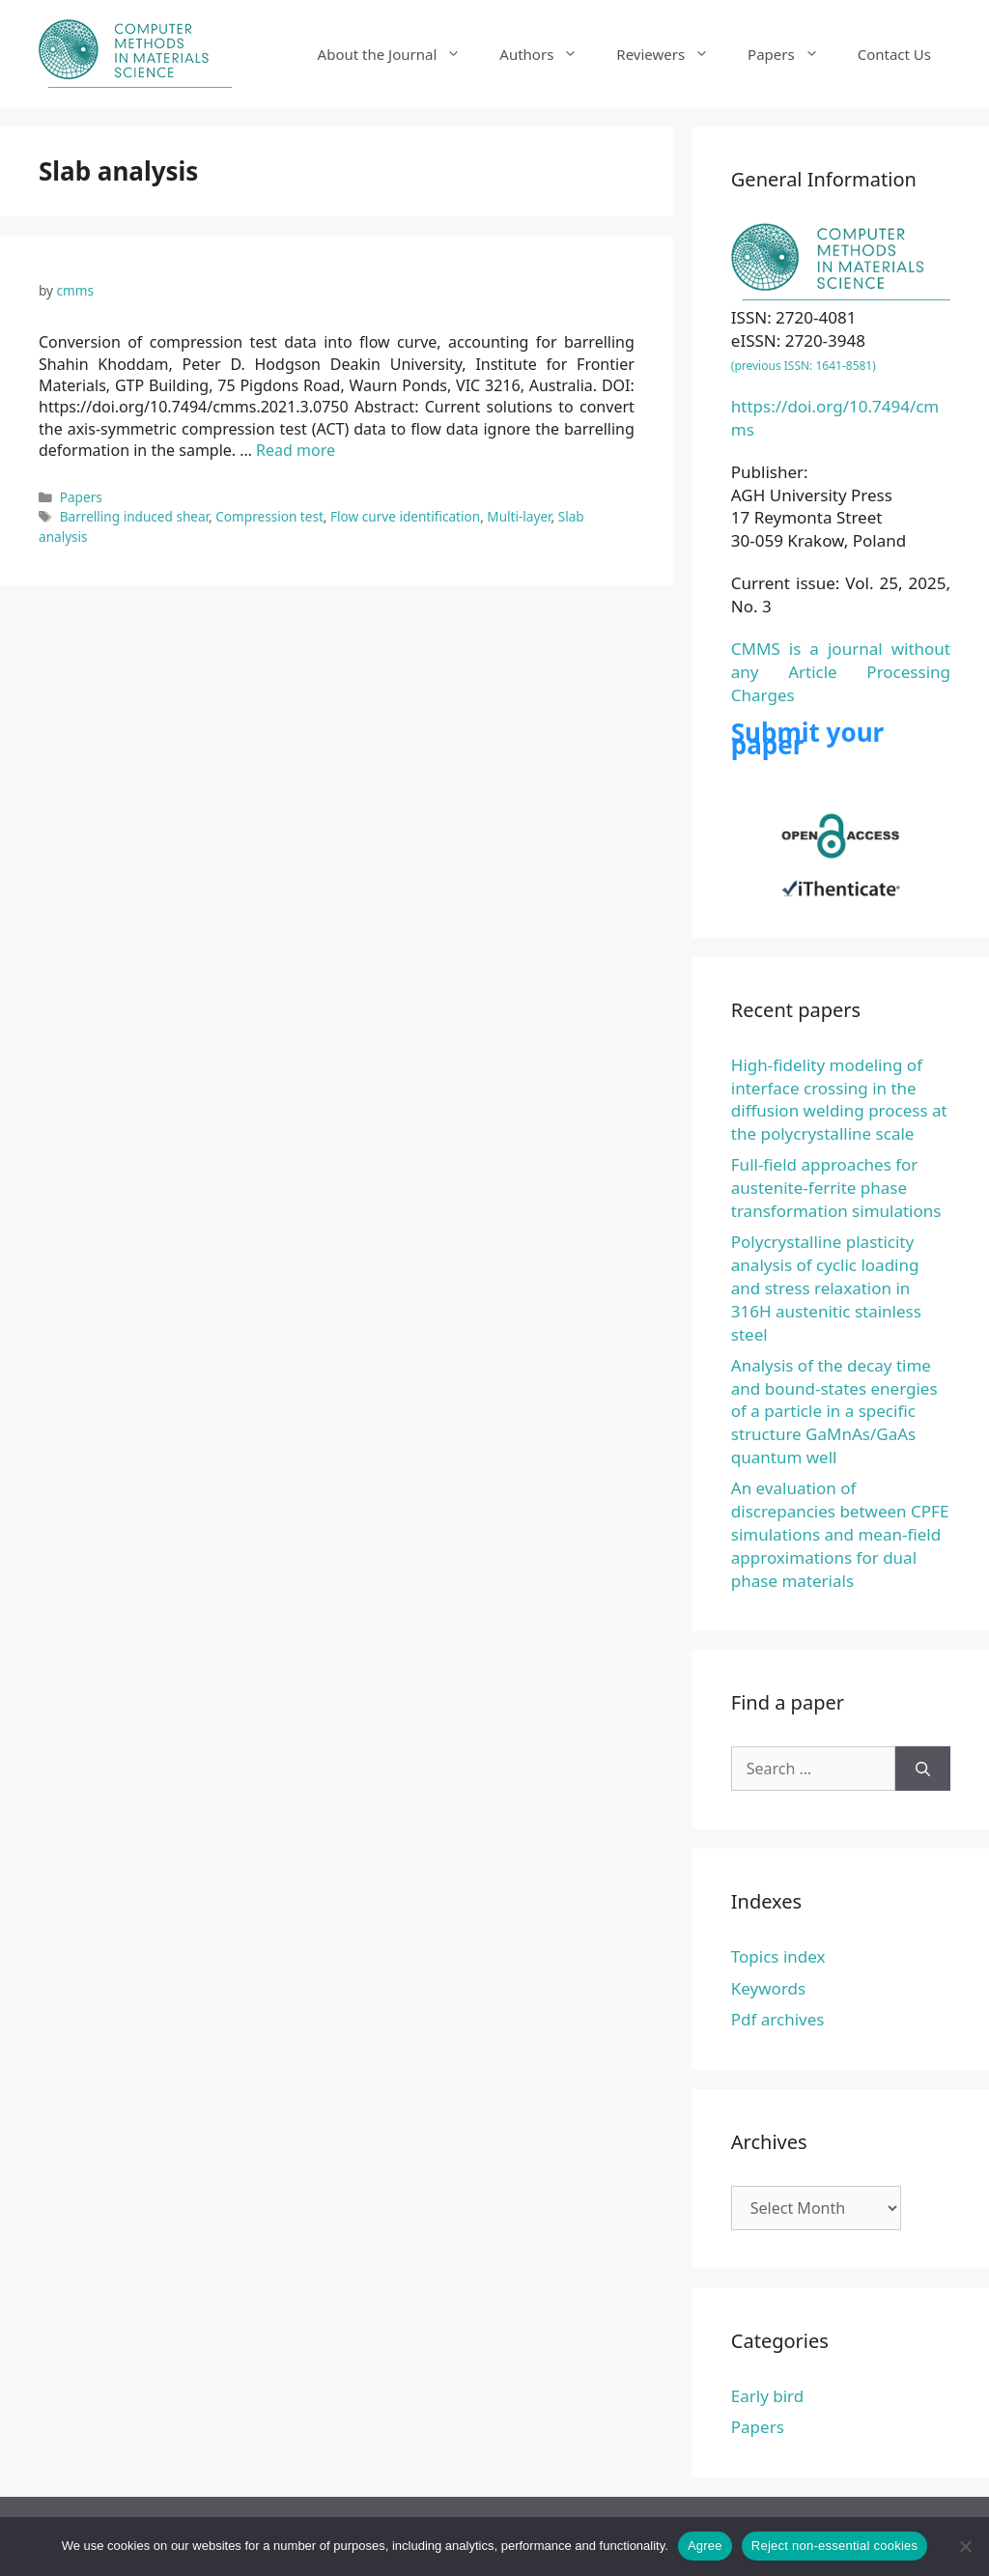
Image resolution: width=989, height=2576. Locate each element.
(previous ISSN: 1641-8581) (803, 365)
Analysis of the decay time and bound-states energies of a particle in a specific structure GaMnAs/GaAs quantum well (834, 1411)
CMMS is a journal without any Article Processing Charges (840, 671)
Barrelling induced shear (134, 516)
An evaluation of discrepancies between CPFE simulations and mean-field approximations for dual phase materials (840, 1534)
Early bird (767, 2396)
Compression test (269, 516)
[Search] (922, 1768)
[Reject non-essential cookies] (965, 2546)
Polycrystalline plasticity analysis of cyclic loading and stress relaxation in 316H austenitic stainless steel (826, 1288)
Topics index (778, 1956)
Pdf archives (778, 2019)
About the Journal (399, 54)
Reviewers (672, 54)
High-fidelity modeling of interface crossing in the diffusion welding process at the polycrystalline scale (839, 1099)
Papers (793, 54)
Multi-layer (519, 516)
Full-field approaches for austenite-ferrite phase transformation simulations (836, 1187)
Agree (705, 2545)
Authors (548, 54)
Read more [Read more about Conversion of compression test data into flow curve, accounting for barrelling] (295, 450)
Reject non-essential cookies (834, 2545)
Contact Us (894, 54)
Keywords (768, 1988)
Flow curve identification (405, 516)
